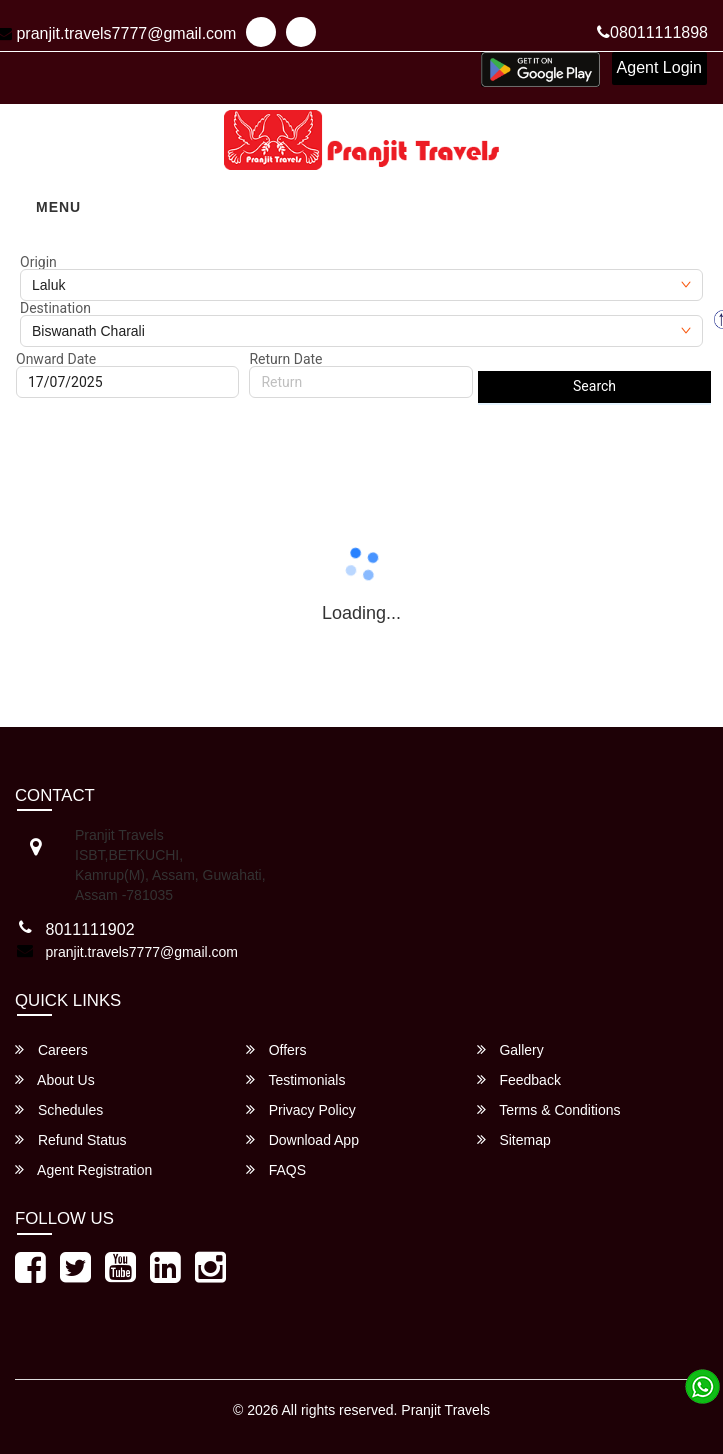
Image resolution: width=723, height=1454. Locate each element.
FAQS (276, 1169)
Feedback (519, 1079)
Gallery (510, 1049)
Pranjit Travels (445, 1410)
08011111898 (652, 32)
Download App (302, 1139)
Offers (276, 1049)
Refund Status (71, 1139)
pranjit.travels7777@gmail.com (142, 952)
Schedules (59, 1109)
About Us (55, 1079)
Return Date (285, 359)
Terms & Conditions (549, 1109)
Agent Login (659, 67)
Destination (55, 308)
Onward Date (56, 359)
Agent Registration (83, 1169)
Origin (38, 262)
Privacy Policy (301, 1109)
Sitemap (514, 1139)
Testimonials (296, 1079)
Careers (51, 1049)
